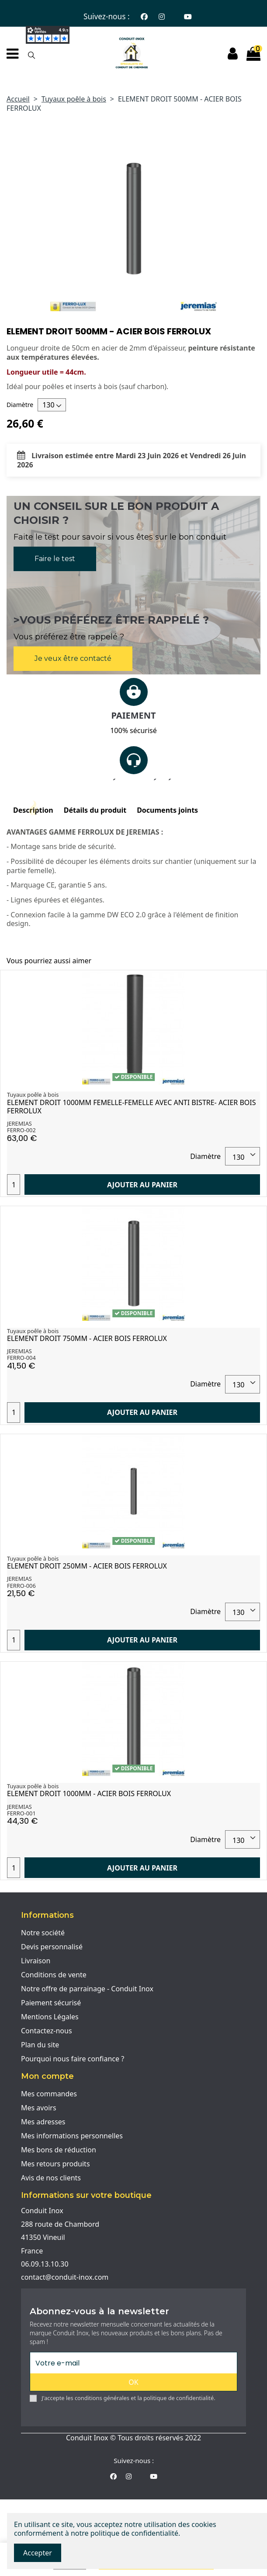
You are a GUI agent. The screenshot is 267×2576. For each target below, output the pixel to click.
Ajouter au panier (142, 1185)
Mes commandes (49, 2094)
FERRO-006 (21, 1586)
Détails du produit (95, 810)
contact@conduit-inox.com (64, 2277)
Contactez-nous (46, 2031)
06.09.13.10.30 (45, 2264)
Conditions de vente (54, 1974)
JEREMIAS (19, 1123)
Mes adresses (43, 2122)
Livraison (35, 1960)
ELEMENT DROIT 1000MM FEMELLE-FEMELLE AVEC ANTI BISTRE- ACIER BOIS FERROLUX (131, 1107)
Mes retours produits (55, 2164)
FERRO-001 (21, 1813)
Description (33, 810)
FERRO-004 (21, 1358)
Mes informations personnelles (72, 2136)
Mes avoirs (38, 2108)
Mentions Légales (50, 2016)
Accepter (37, 2553)
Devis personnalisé (52, 1946)
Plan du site (40, 2045)
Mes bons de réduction (58, 2150)
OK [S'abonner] (133, 2382)
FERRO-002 (21, 1130)
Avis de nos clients (51, 2178)
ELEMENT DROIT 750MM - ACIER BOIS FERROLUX (87, 1338)
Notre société (43, 1932)
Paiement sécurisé (51, 2002)
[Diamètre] (52, 404)
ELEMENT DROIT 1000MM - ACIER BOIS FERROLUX (89, 1793)
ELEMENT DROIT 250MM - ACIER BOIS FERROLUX (87, 1566)
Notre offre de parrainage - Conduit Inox (87, 1988)
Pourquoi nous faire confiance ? (72, 2059)
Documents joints (167, 810)
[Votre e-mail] (133, 2362)
